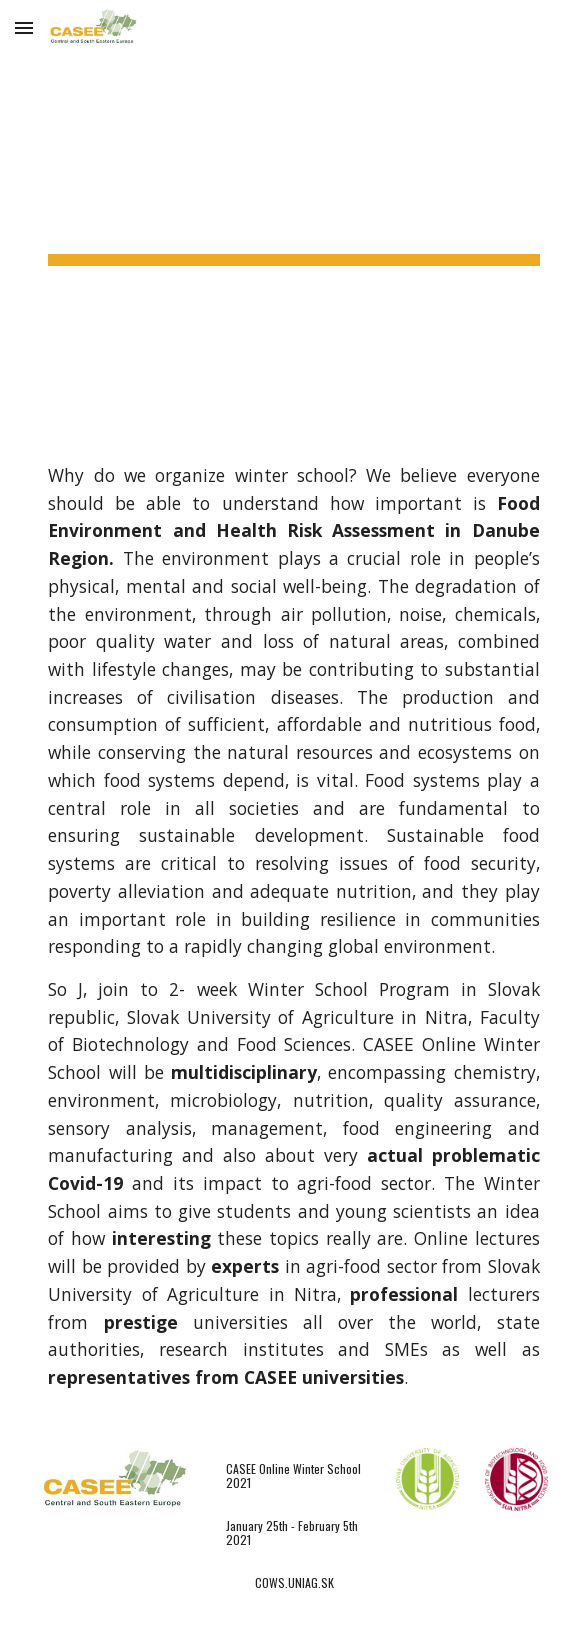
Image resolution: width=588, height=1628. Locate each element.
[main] (293, 215)
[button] (24, 27)
